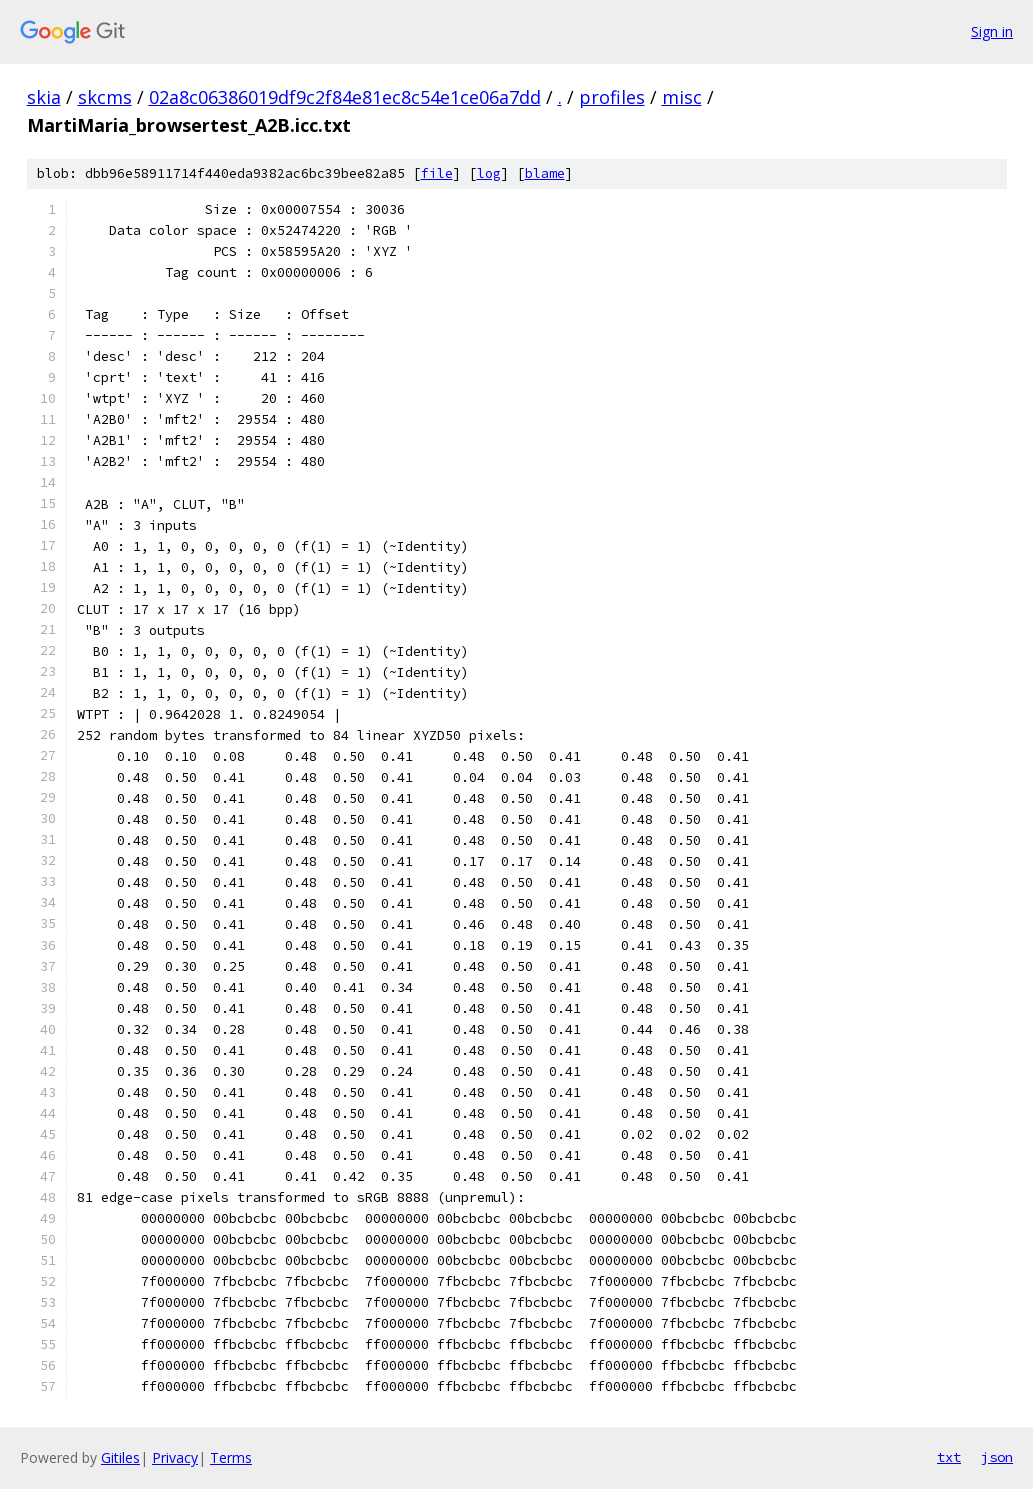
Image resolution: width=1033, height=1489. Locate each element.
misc (682, 97)
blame (545, 173)
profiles (612, 97)
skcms (105, 97)
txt (949, 1457)
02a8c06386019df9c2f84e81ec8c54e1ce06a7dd (345, 97)
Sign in (992, 31)
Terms (231, 1457)
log (489, 173)
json (997, 1457)
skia (44, 97)
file (437, 173)
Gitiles (120, 1457)
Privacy (175, 1457)
